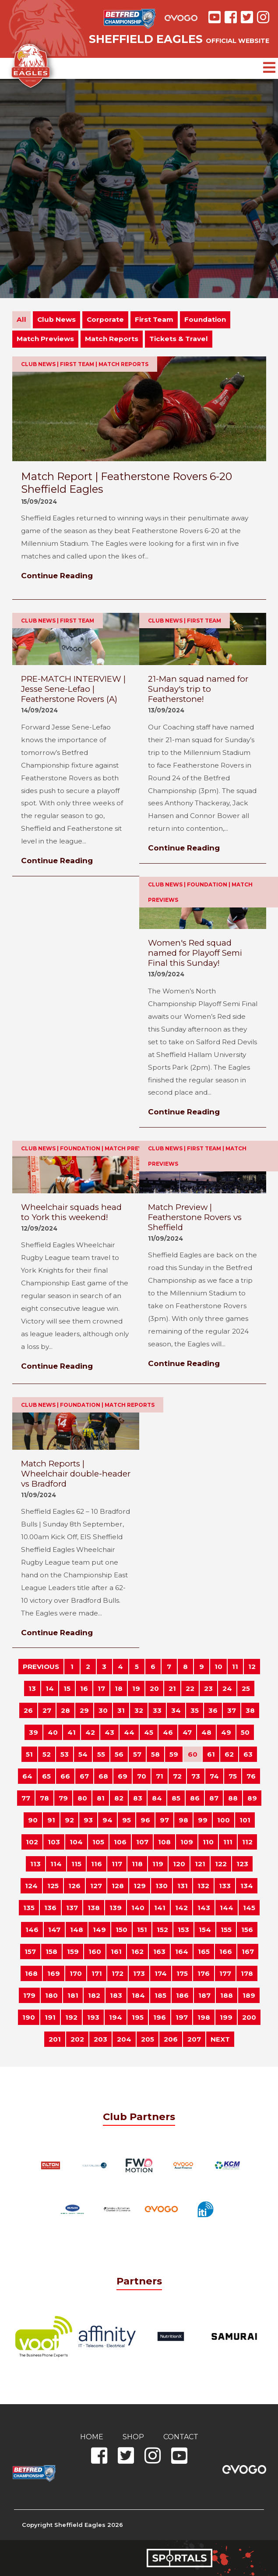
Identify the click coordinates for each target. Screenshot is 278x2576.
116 (96, 1864)
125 (53, 1886)
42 (90, 1732)
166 (225, 1951)
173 (139, 1973)
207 (194, 2039)
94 (107, 1820)
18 (119, 1688)
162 (137, 1951)
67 (84, 1776)
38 (250, 1710)
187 (204, 1995)
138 (94, 1908)
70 (141, 1776)
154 (205, 1929)
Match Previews (45, 338)
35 (194, 1710)
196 (159, 2017)
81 (101, 1798)
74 (214, 1776)
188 (226, 1995)
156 (247, 1929)
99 (203, 1820)
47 (187, 1732)
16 (84, 1688)
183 (116, 1995)
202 (77, 2039)
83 (137, 1798)
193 (93, 2017)
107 (142, 1842)
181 (72, 1995)
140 (137, 1908)
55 (101, 1754)
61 (211, 1754)
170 (76, 1973)
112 (247, 1842)
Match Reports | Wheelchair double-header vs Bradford (75, 1474)
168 (31, 1973)
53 (64, 1754)
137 (72, 1908)
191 (50, 2017)
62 (229, 1754)
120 (179, 1864)
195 (138, 2017)
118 (137, 1864)
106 (120, 1842)
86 (195, 1798)
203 (100, 2039)
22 (190, 1688)
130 (161, 1886)
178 (247, 1973)
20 (154, 1688)
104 (76, 1842)
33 (157, 1710)
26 (28, 1710)
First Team (154, 319)
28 (65, 1710)
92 (69, 1820)
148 (76, 1929)
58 (155, 1754)
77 (25, 1798)
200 (249, 2017)
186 (182, 1995)
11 (235, 1666)
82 (118, 1798)
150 (121, 1929)
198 (203, 2017)
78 (44, 1798)
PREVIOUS (41, 1666)
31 (121, 1710)
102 (32, 1842)
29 (84, 1710)
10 (218, 1666)
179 (29, 1995)
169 (53, 1973)
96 (145, 1820)
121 (200, 1864)
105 (98, 1842)
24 (227, 1688)
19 (136, 1688)
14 (50, 1688)
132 (203, 1886)
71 (159, 1776)
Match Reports (111, 338)
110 (208, 1842)
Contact (180, 2437)
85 (176, 1798)
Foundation (205, 319)
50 (245, 1732)
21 (172, 1688)
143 (203, 1908)
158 (51, 1951)
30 (103, 1710)
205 (147, 2039)
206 (171, 2039)
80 (82, 1798)
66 (65, 1776)
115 (76, 1864)
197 (182, 2017)
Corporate (105, 319)
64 (27, 1776)
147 (54, 1929)
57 (137, 1754)
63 (248, 1754)
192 (71, 2017)
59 (173, 1754)
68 (103, 1776)
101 (244, 1820)
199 (226, 2017)
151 (142, 1929)
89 (252, 1798)
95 (126, 1820)
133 (225, 1886)
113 (35, 1864)
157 (30, 1951)
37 (231, 1710)
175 (182, 1973)
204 (124, 2039)
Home (91, 2437)
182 (94, 1995)
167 (248, 1951)
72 (177, 1776)
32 (138, 1710)
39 (33, 1732)
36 (213, 1710)
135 (29, 1908)
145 (249, 1908)
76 (251, 1776)
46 (168, 1732)
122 (221, 1864)
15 (66, 1688)
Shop (133, 2437)
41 (71, 1732)
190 (28, 2017)
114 (56, 1864)
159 (73, 1951)
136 (50, 1908)
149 (99, 1929)
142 (181, 1908)
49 (226, 1732)
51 (29, 1754)
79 (63, 1798)
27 (46, 1710)
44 (129, 1732)
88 (233, 1798)
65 (46, 1776)
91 (51, 1820)
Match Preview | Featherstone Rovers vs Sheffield (195, 1217)
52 (46, 1754)
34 (176, 1710)
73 (195, 1776)
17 (101, 1688)
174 (161, 1973)
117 (117, 1864)
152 (162, 1929)
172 (117, 1973)
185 (160, 1995)
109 (186, 1842)
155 (226, 1929)
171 (96, 1973)
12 (252, 1666)
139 (115, 1908)
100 (223, 1820)
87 (213, 1798)
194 (115, 2017)
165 (204, 1951)
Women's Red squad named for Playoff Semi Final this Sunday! (195, 953)
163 (159, 1951)
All (21, 319)
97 (164, 1820)
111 (227, 1842)
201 (55, 2039)
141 (159, 1908)
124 (31, 1886)
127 (96, 1886)
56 (119, 1754)
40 (53, 1732)
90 (33, 1820)
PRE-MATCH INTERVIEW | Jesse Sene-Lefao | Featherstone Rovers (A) (73, 689)
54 (83, 1754)
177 (225, 1973)
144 (226, 1908)
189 (249, 1995)
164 (181, 1951)
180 (51, 1995)
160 (94, 1951)
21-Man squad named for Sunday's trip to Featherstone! (198, 689)
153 (183, 1929)
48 (206, 1732)
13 (32, 1688)
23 (208, 1688)
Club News (56, 319)
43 (109, 1732)
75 (233, 1776)
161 (116, 1951)
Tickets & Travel (178, 338)
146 (32, 1929)
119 (157, 1864)
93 (88, 1820)
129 (140, 1886)
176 (203, 1973)
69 (122, 1776)
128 (118, 1886)
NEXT (220, 2039)
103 (54, 1842)
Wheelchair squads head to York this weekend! (71, 1212)
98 (183, 1820)
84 (157, 1798)
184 (138, 1995)
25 (246, 1688)
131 (182, 1886)
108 (164, 1842)
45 (148, 1732)
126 (74, 1886)
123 (242, 1864)
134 (246, 1886)
